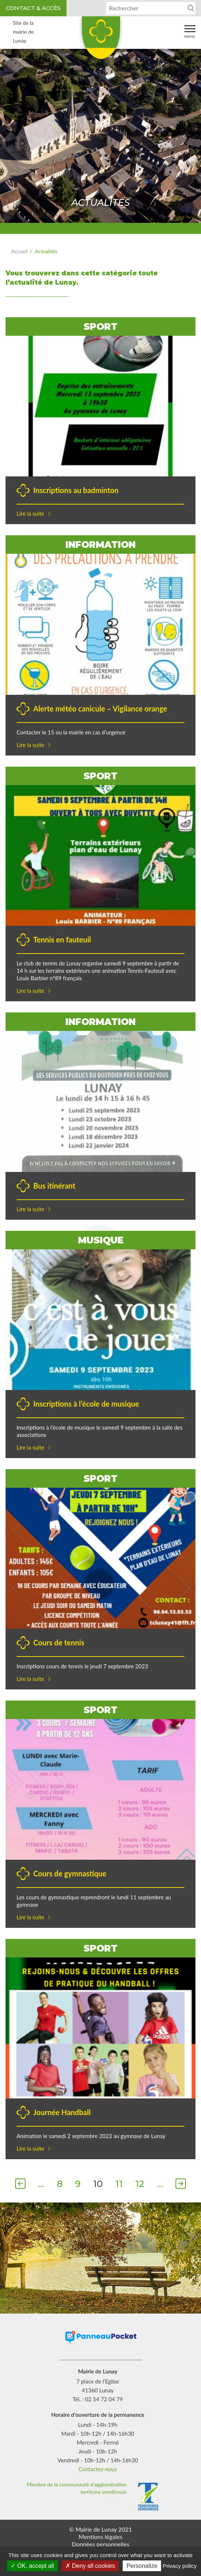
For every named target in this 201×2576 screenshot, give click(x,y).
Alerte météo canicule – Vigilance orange (100, 708)
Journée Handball (62, 2112)
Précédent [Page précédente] (20, 2184)
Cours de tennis (58, 1642)
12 (139, 2183)
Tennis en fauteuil (62, 939)
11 (119, 2183)
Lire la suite (30, 513)
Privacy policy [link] (180, 2566)
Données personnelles (100, 2543)
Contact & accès (33, 7)
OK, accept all (32, 2566)
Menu (189, 31)
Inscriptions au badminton (76, 490)
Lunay (100, 40)
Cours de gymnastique (69, 1873)
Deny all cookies (90, 2566)
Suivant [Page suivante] (180, 2184)
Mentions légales (100, 2536)
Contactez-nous (98, 2469)
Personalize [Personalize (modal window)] (141, 2566)
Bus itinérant (54, 1185)
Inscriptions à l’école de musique (86, 1403)
